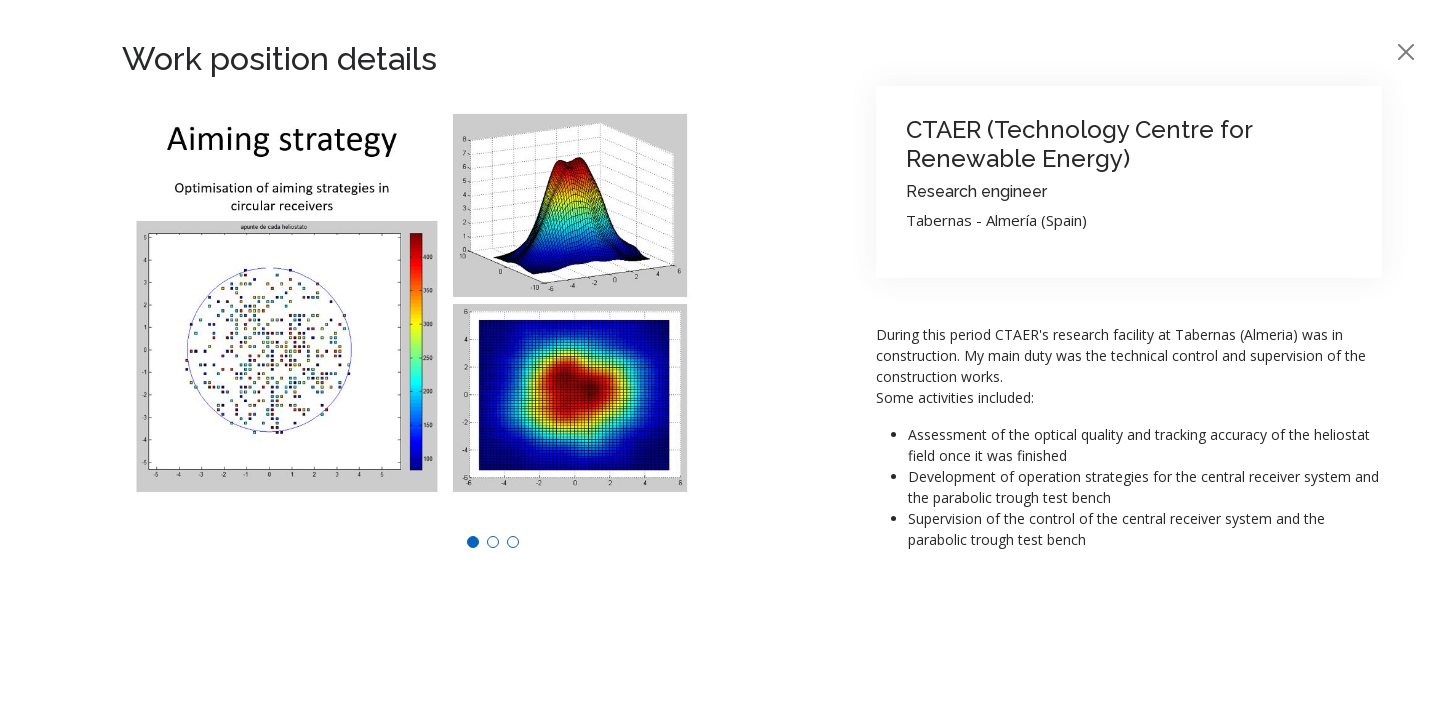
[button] (473, 542)
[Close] (1406, 52)
